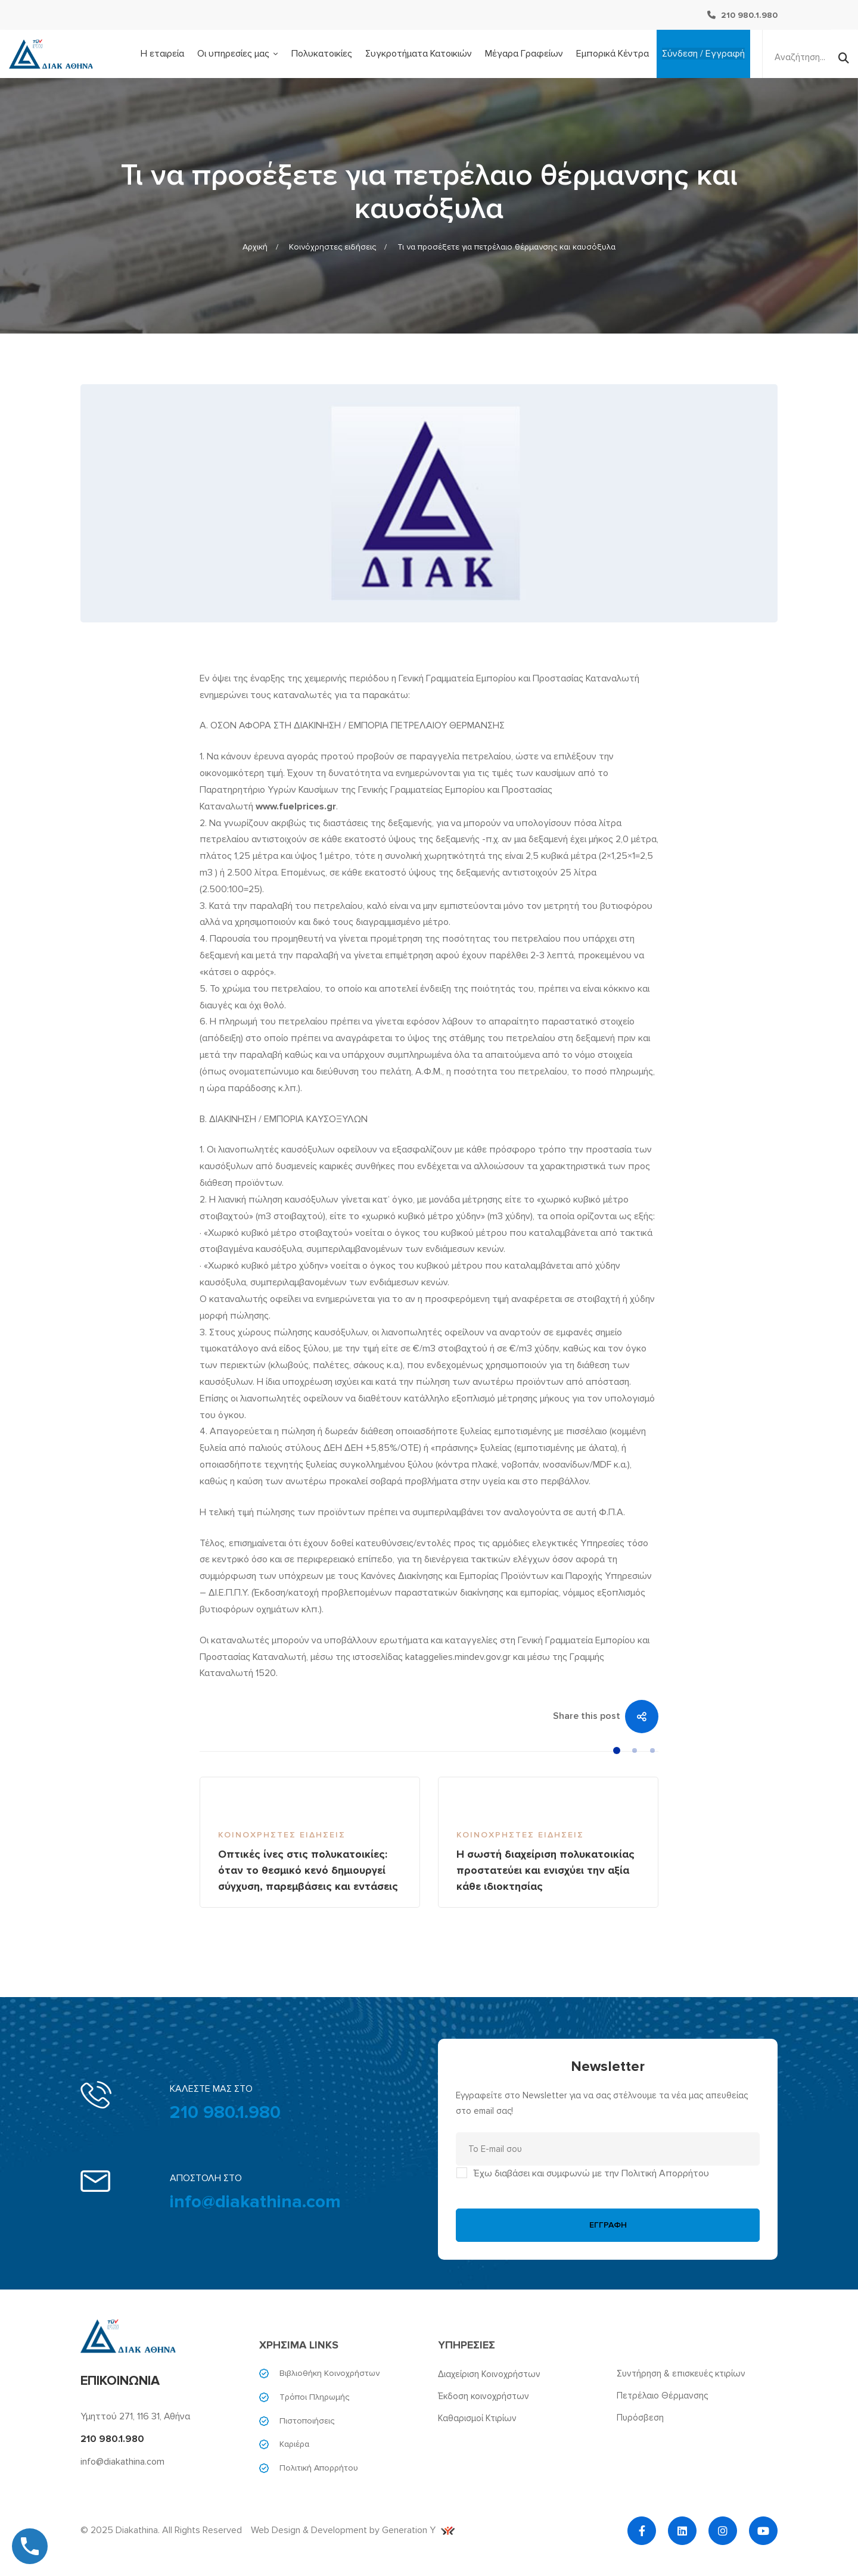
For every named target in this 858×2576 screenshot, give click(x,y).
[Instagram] (722, 2530)
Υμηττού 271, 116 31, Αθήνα (135, 2416)
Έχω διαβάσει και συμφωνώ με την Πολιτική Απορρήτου (591, 2173)
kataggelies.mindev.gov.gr (458, 1657)
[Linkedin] (682, 2530)
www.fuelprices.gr (296, 806)
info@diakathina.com (255, 2202)
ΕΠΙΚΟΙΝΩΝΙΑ (120, 2381)
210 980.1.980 (225, 2112)
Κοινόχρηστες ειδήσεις (332, 247)
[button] (617, 1750)
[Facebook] (641, 2530)
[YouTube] (763, 2530)
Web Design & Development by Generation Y (353, 2530)
